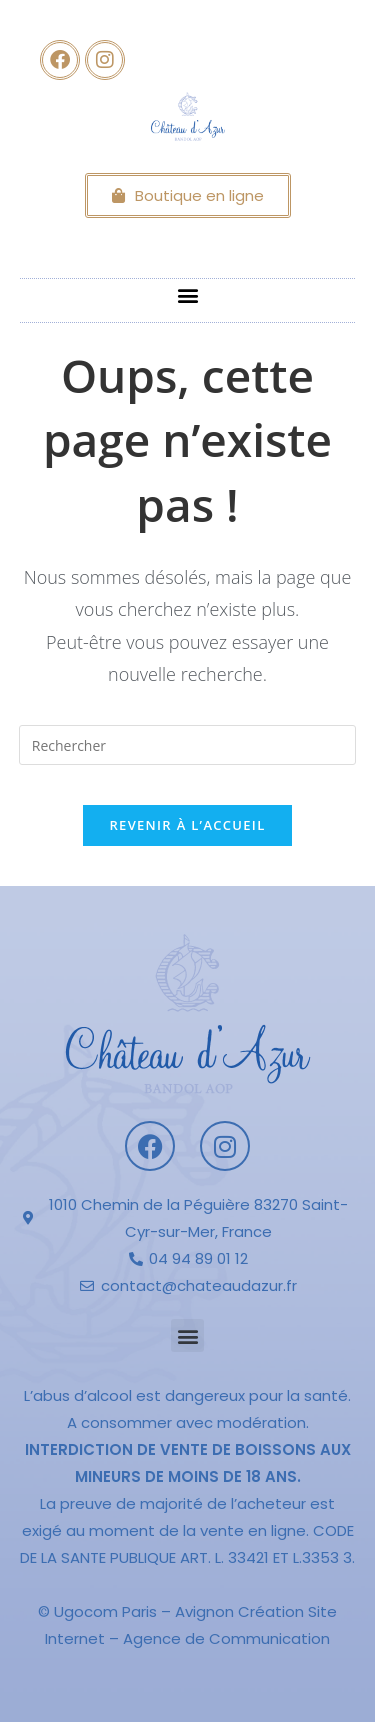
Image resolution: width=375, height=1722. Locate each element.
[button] (187, 295)
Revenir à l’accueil (187, 825)
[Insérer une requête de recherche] (188, 745)
